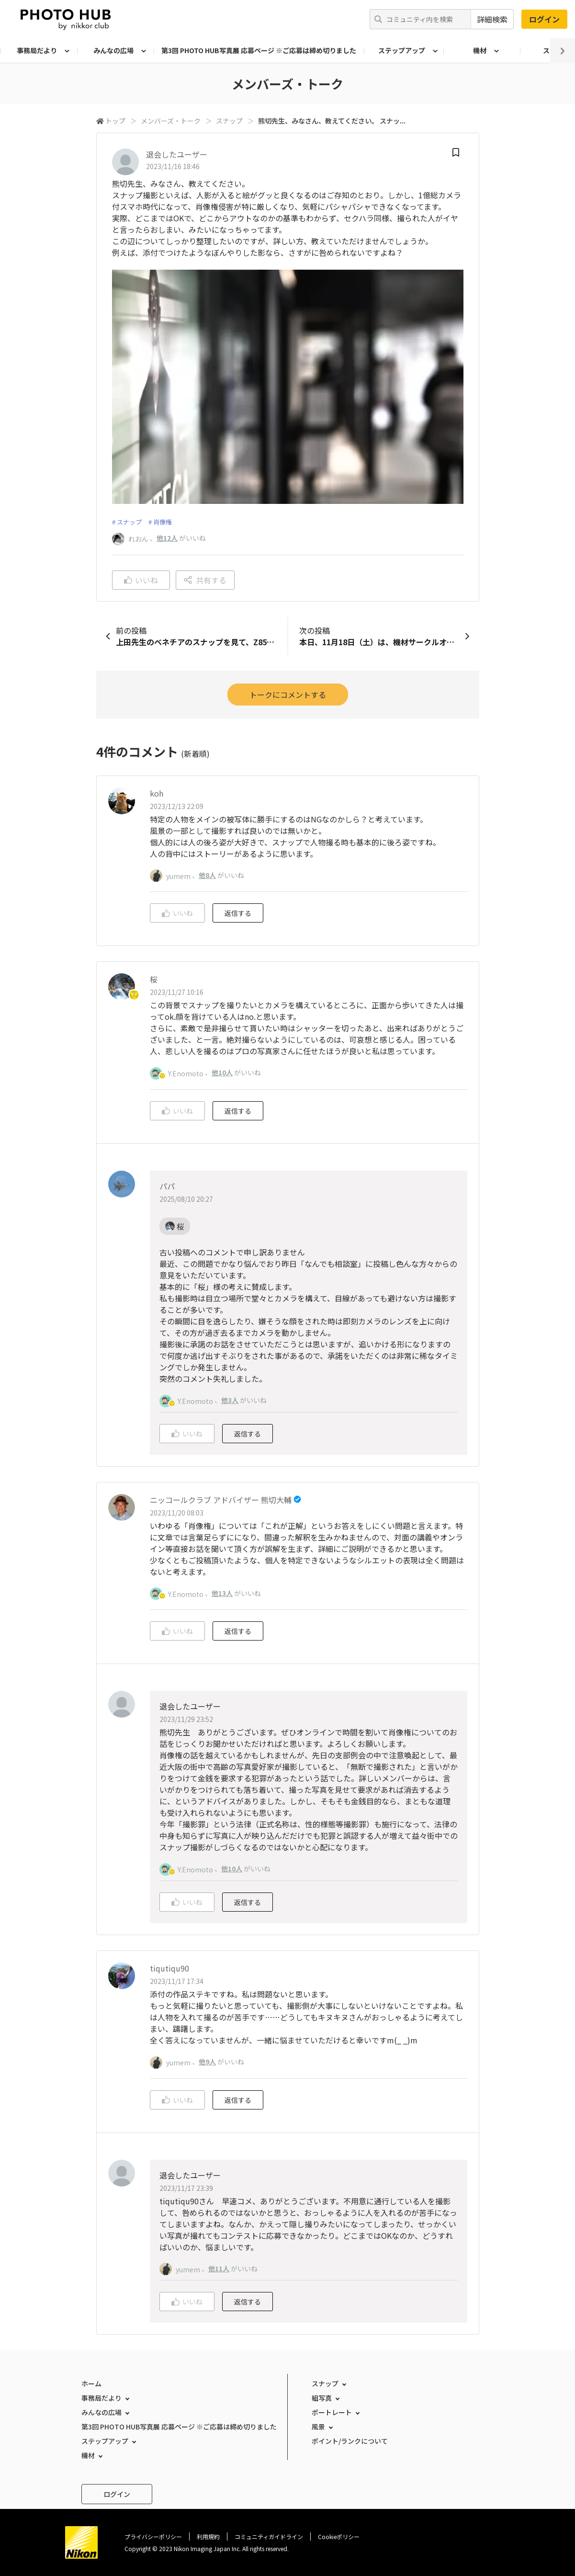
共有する (205, 580)
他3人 (229, 1400)
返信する (238, 913)
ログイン (544, 19)
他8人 (207, 875)
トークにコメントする (287, 694)
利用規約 (208, 2536)
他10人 (222, 1072)
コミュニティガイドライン (269, 2536)
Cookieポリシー (339, 2536)
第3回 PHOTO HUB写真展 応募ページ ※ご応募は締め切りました (258, 50)
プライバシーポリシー (153, 2536)
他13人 (222, 1593)
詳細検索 (492, 19)
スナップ (229, 120)
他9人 (207, 2061)
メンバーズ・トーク (171, 120)
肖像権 (162, 521)
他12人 (167, 538)
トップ (115, 120)
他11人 (218, 2268)
